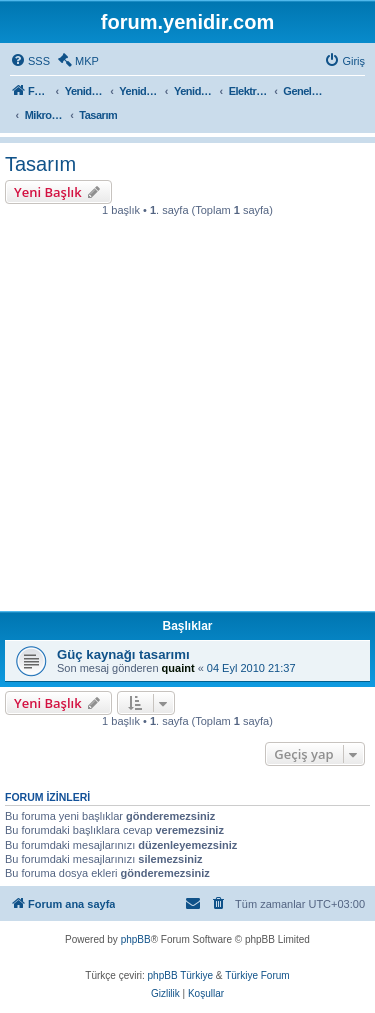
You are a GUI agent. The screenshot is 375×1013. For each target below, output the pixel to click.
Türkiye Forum (257, 975)
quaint (178, 668)
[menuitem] (30, 61)
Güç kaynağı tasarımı (123, 654)
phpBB (136, 939)
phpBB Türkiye (180, 975)
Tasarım (40, 164)
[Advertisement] (187, 419)
